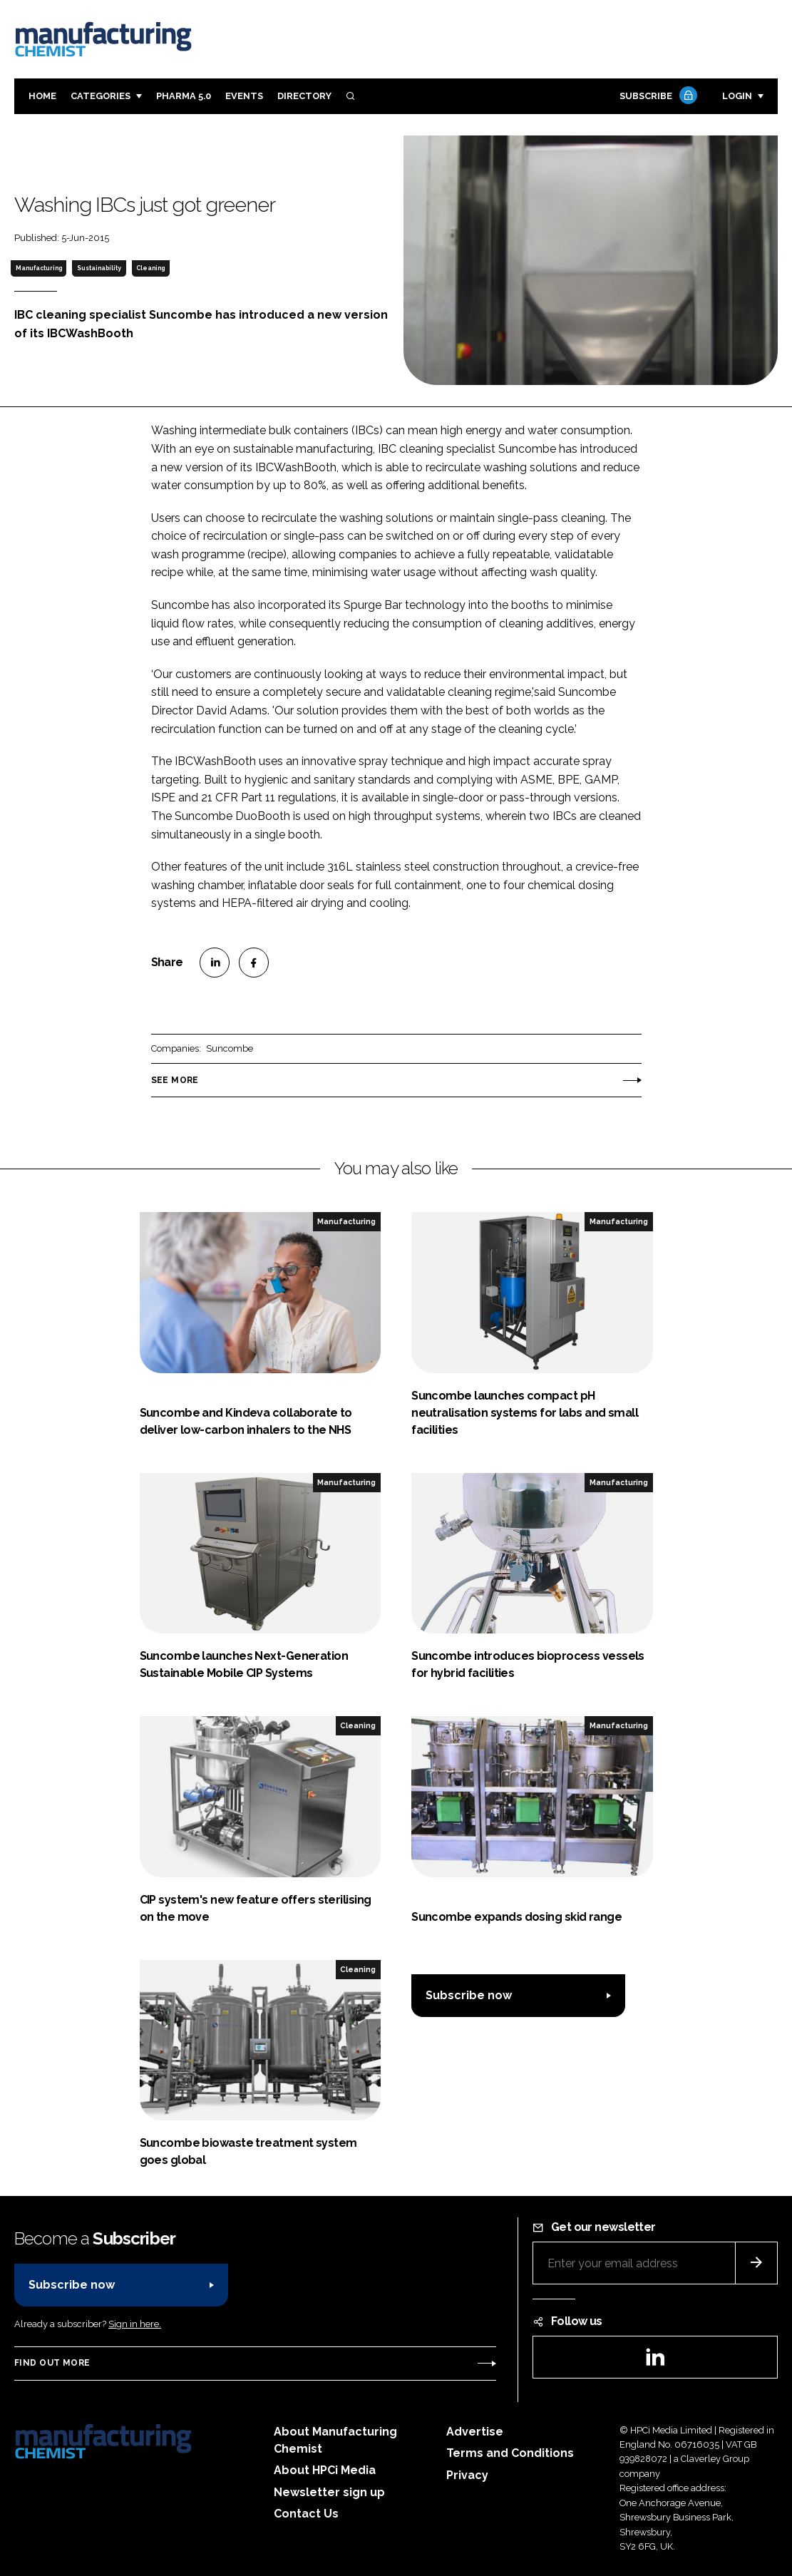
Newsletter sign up (329, 2492)
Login (737, 96)
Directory (304, 96)
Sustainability (99, 268)
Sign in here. (134, 2324)
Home (42, 96)
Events (244, 96)
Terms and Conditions (510, 2453)
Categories (100, 96)
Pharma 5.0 (183, 96)
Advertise (474, 2431)
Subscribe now (469, 1995)
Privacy (467, 2475)
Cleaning (150, 268)
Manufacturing (39, 268)
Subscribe (656, 96)
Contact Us (306, 2513)
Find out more (52, 2363)
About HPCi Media (325, 2470)
